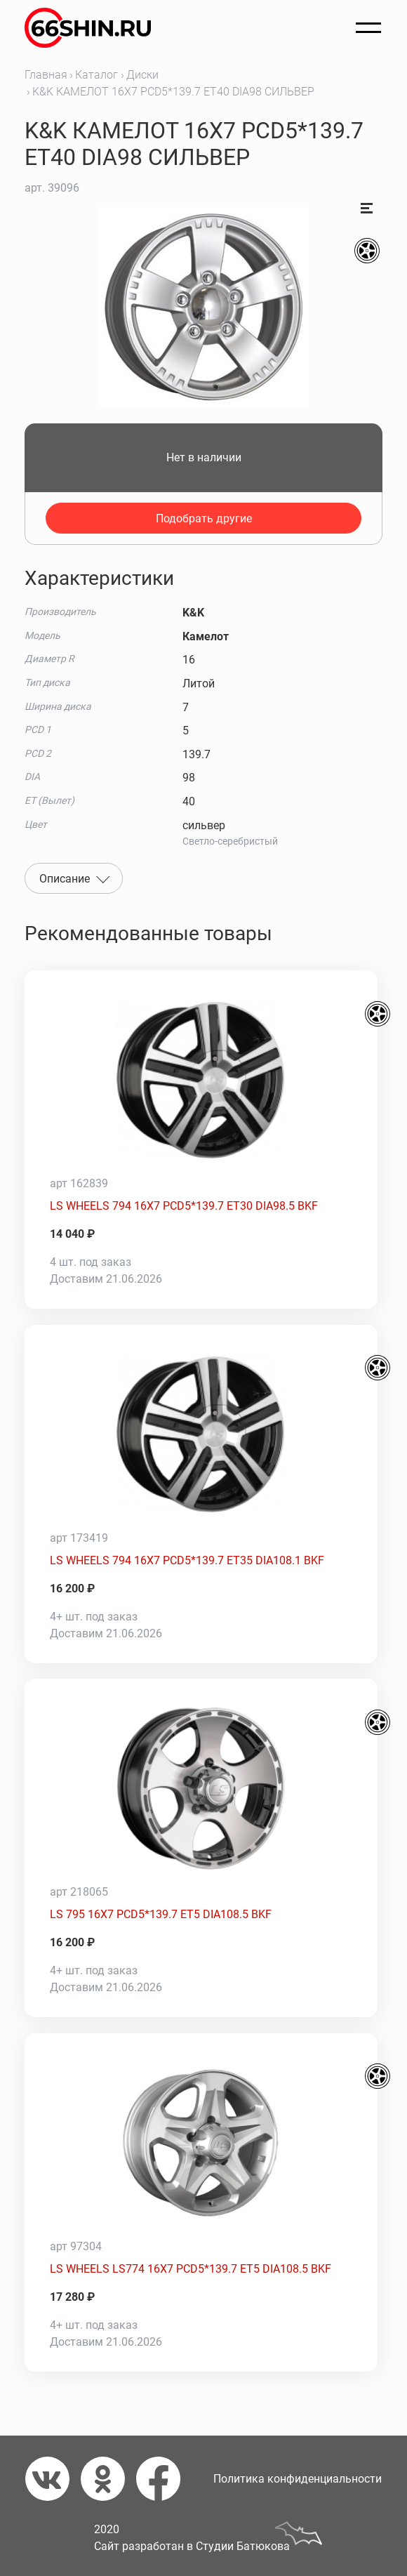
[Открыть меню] (368, 28)
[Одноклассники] (108, 2479)
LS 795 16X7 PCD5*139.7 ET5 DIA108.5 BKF (161, 1914)
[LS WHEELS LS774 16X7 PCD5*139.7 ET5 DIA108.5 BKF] (201, 2143)
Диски (142, 74)
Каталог (96, 74)
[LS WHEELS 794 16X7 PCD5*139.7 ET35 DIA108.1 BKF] (201, 1434)
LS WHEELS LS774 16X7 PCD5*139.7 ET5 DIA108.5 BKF (190, 2269)
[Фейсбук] (164, 2479)
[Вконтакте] (53, 2479)
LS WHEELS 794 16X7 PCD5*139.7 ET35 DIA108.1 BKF (187, 1560)
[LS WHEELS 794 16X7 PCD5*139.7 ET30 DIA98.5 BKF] (201, 1080)
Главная (46, 74)
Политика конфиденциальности (297, 2478)
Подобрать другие (204, 518)
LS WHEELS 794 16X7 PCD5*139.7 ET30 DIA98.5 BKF (184, 1206)
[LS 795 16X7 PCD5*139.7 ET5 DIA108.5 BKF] (201, 1788)
